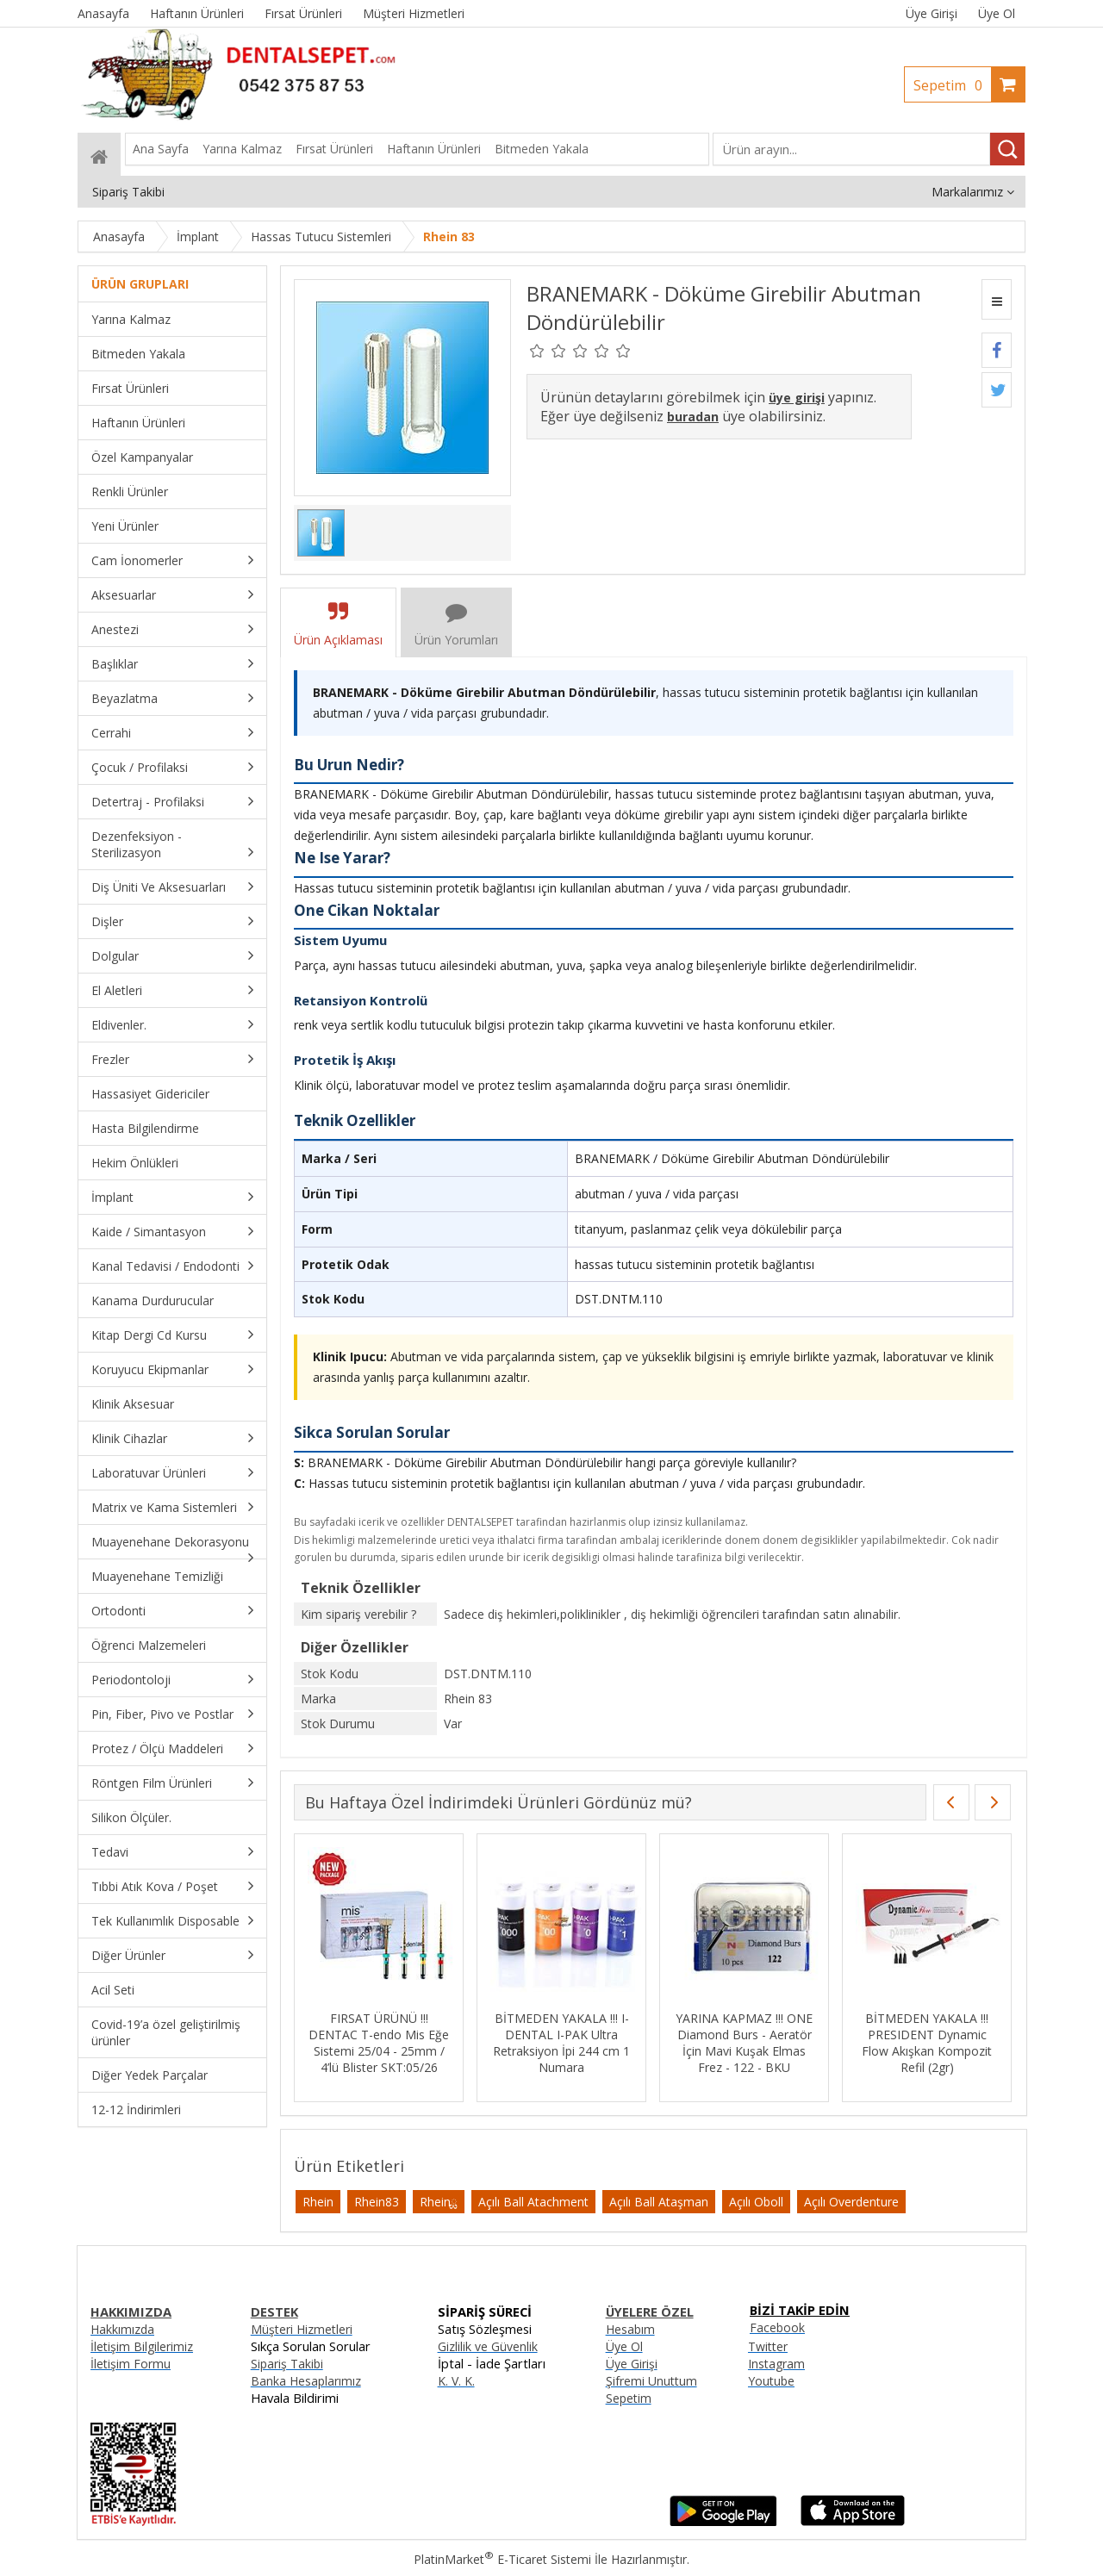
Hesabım (630, 2329)
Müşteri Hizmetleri (301, 2329)
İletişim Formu (130, 2363)
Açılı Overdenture (851, 2201)
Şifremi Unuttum (651, 2381)
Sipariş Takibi (287, 2363)
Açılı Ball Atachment (533, 2201)
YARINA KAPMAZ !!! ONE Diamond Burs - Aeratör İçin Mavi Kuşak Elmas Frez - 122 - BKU (744, 2042)
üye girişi (797, 397)
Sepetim (952, 85)
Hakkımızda (122, 2329)
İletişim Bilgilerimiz (141, 2346)
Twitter (768, 2346)
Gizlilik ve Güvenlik (488, 2346)
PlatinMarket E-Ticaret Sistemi (502, 2559)
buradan (693, 416)
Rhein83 (376, 2201)
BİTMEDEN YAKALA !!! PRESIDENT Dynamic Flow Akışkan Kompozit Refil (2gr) (927, 2042)
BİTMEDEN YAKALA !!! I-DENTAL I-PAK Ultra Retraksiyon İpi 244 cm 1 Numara (561, 2042)
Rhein (317, 2201)
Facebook (777, 2327)
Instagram (776, 2363)
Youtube (771, 2381)
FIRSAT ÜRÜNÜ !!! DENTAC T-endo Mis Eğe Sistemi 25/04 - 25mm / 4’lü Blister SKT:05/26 (378, 2042)
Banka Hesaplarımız (306, 2381)
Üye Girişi (931, 13)
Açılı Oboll (756, 2201)
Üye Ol (996, 13)
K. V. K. (456, 2381)
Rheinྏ (439, 2201)
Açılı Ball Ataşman (658, 2201)
